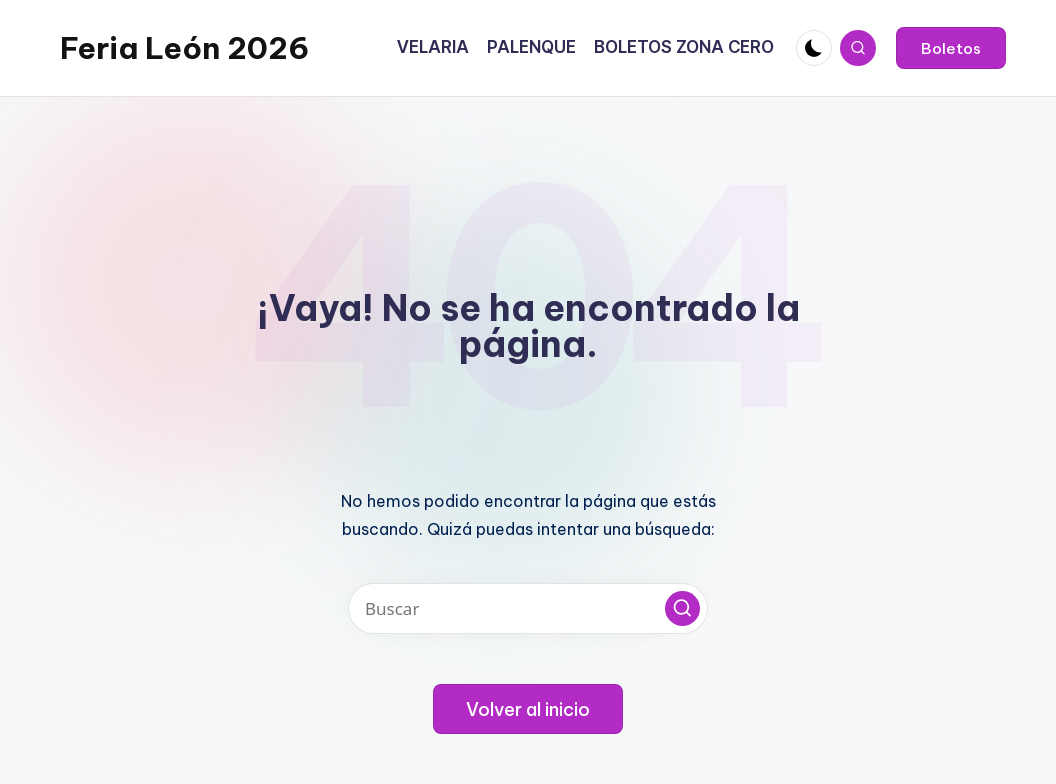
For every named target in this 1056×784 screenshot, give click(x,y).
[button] (951, 48)
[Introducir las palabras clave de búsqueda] (528, 608)
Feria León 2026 (184, 48)
